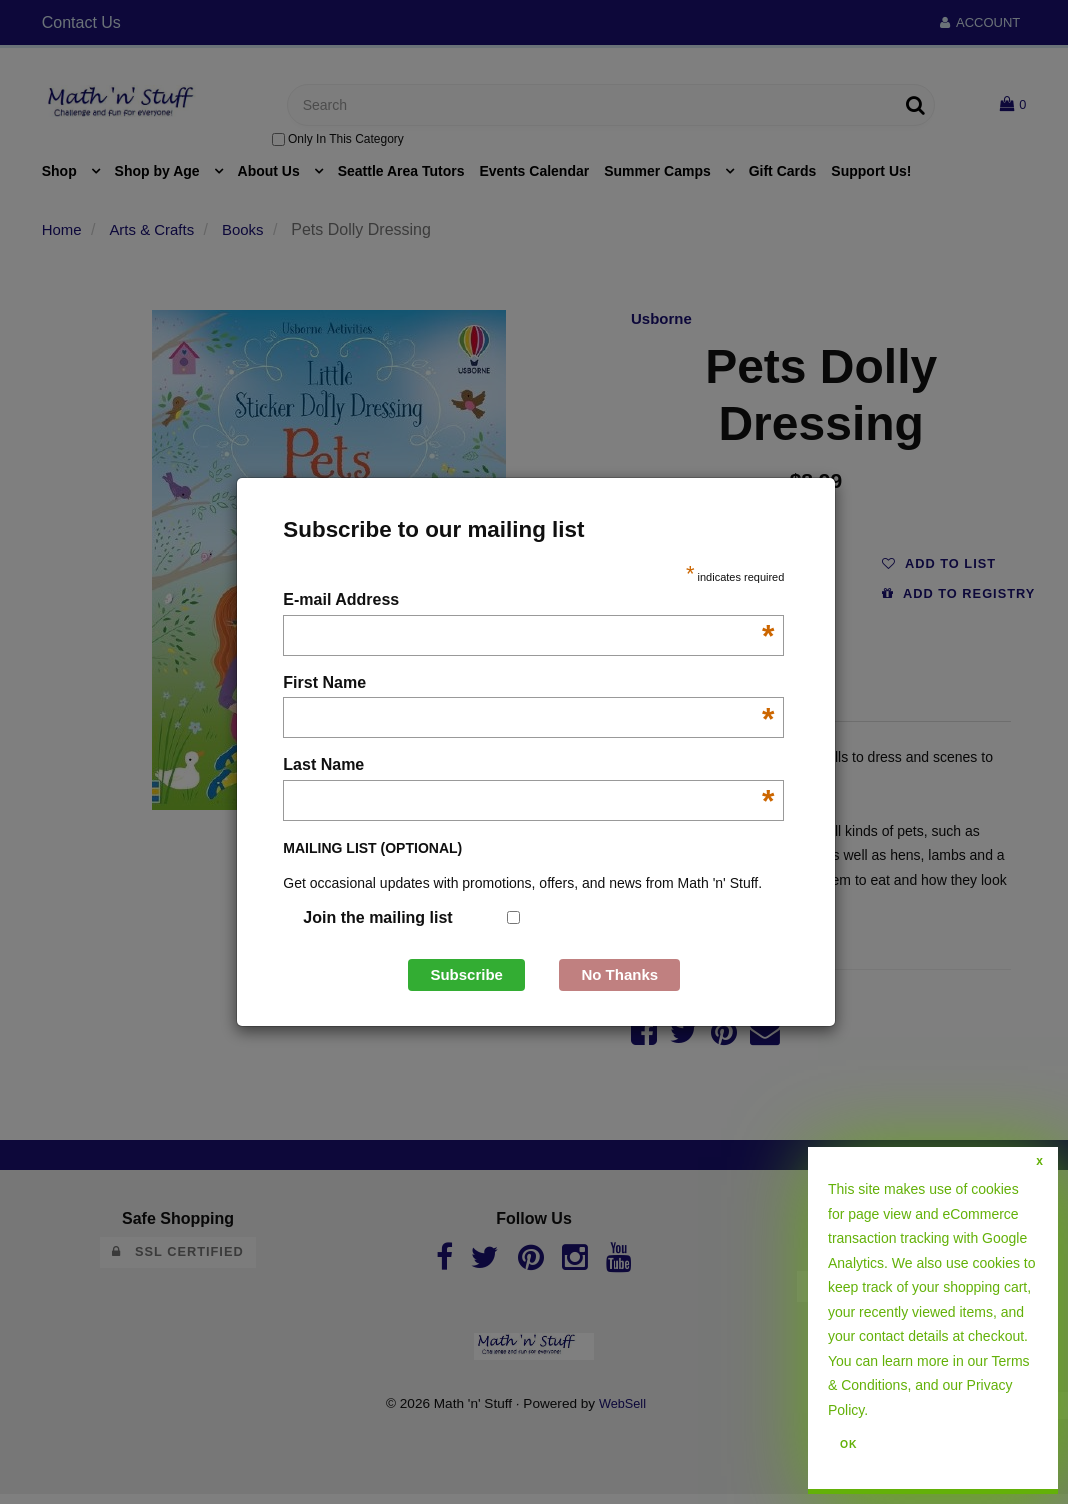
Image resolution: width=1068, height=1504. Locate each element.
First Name (528, 684)
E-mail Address (528, 601)
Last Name (528, 766)
